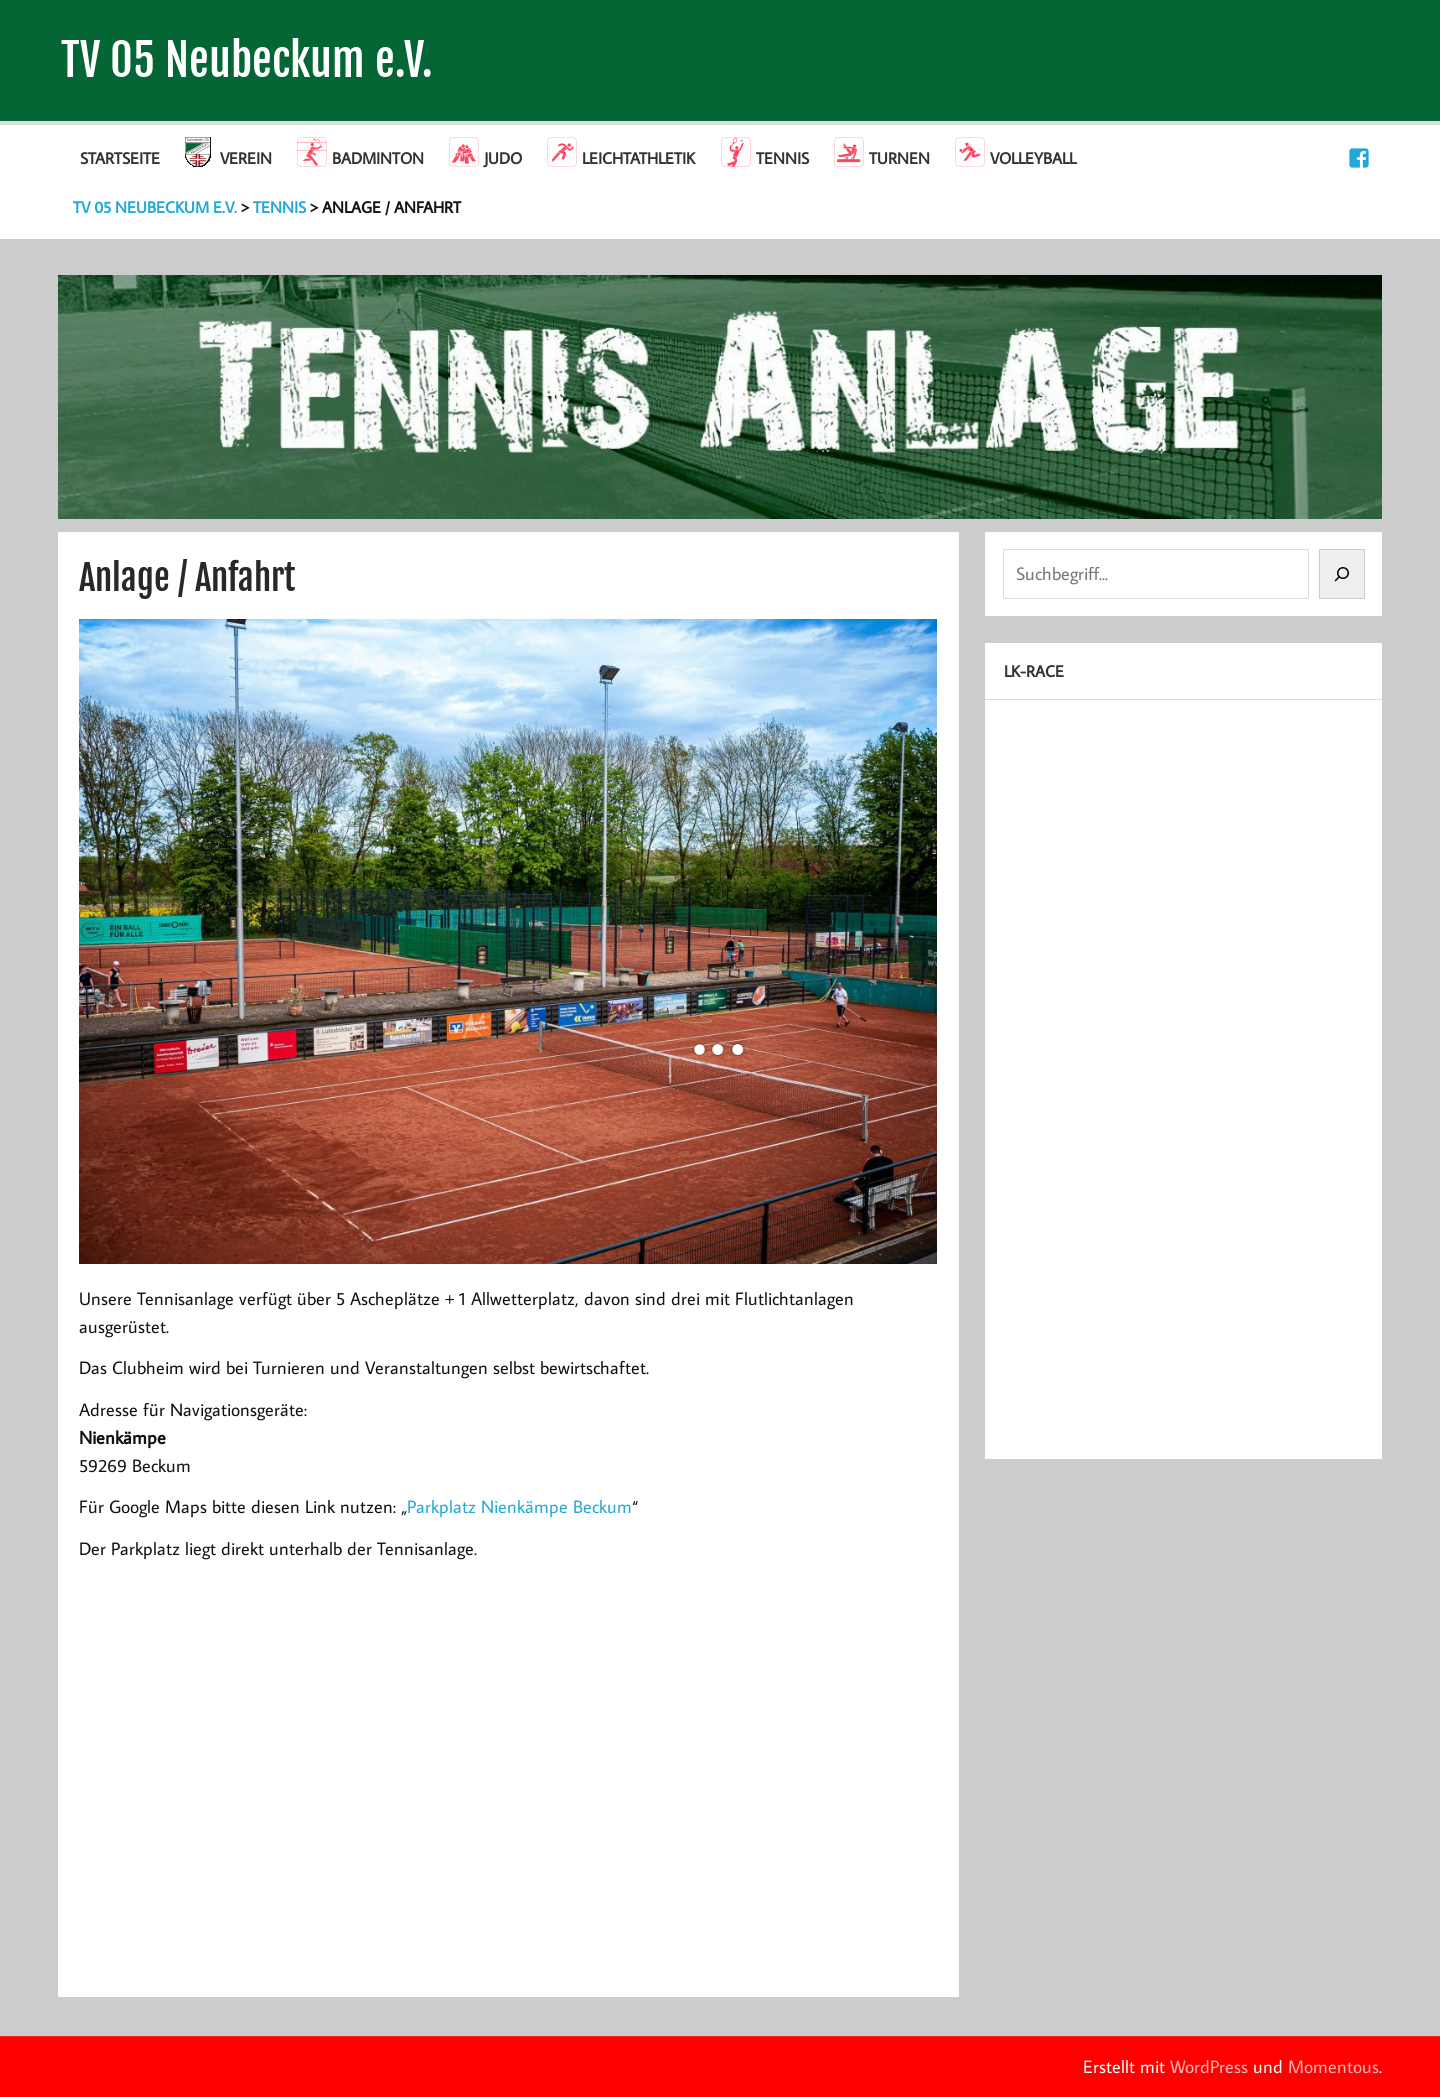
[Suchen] (1342, 574)
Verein (246, 158)
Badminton (378, 158)
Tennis (782, 158)
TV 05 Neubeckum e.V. (247, 60)
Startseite (120, 158)
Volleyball (1033, 158)
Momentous (1333, 2066)
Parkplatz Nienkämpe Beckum (519, 1506)
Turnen (899, 158)
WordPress (1209, 2066)
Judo (503, 158)
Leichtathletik (638, 158)
